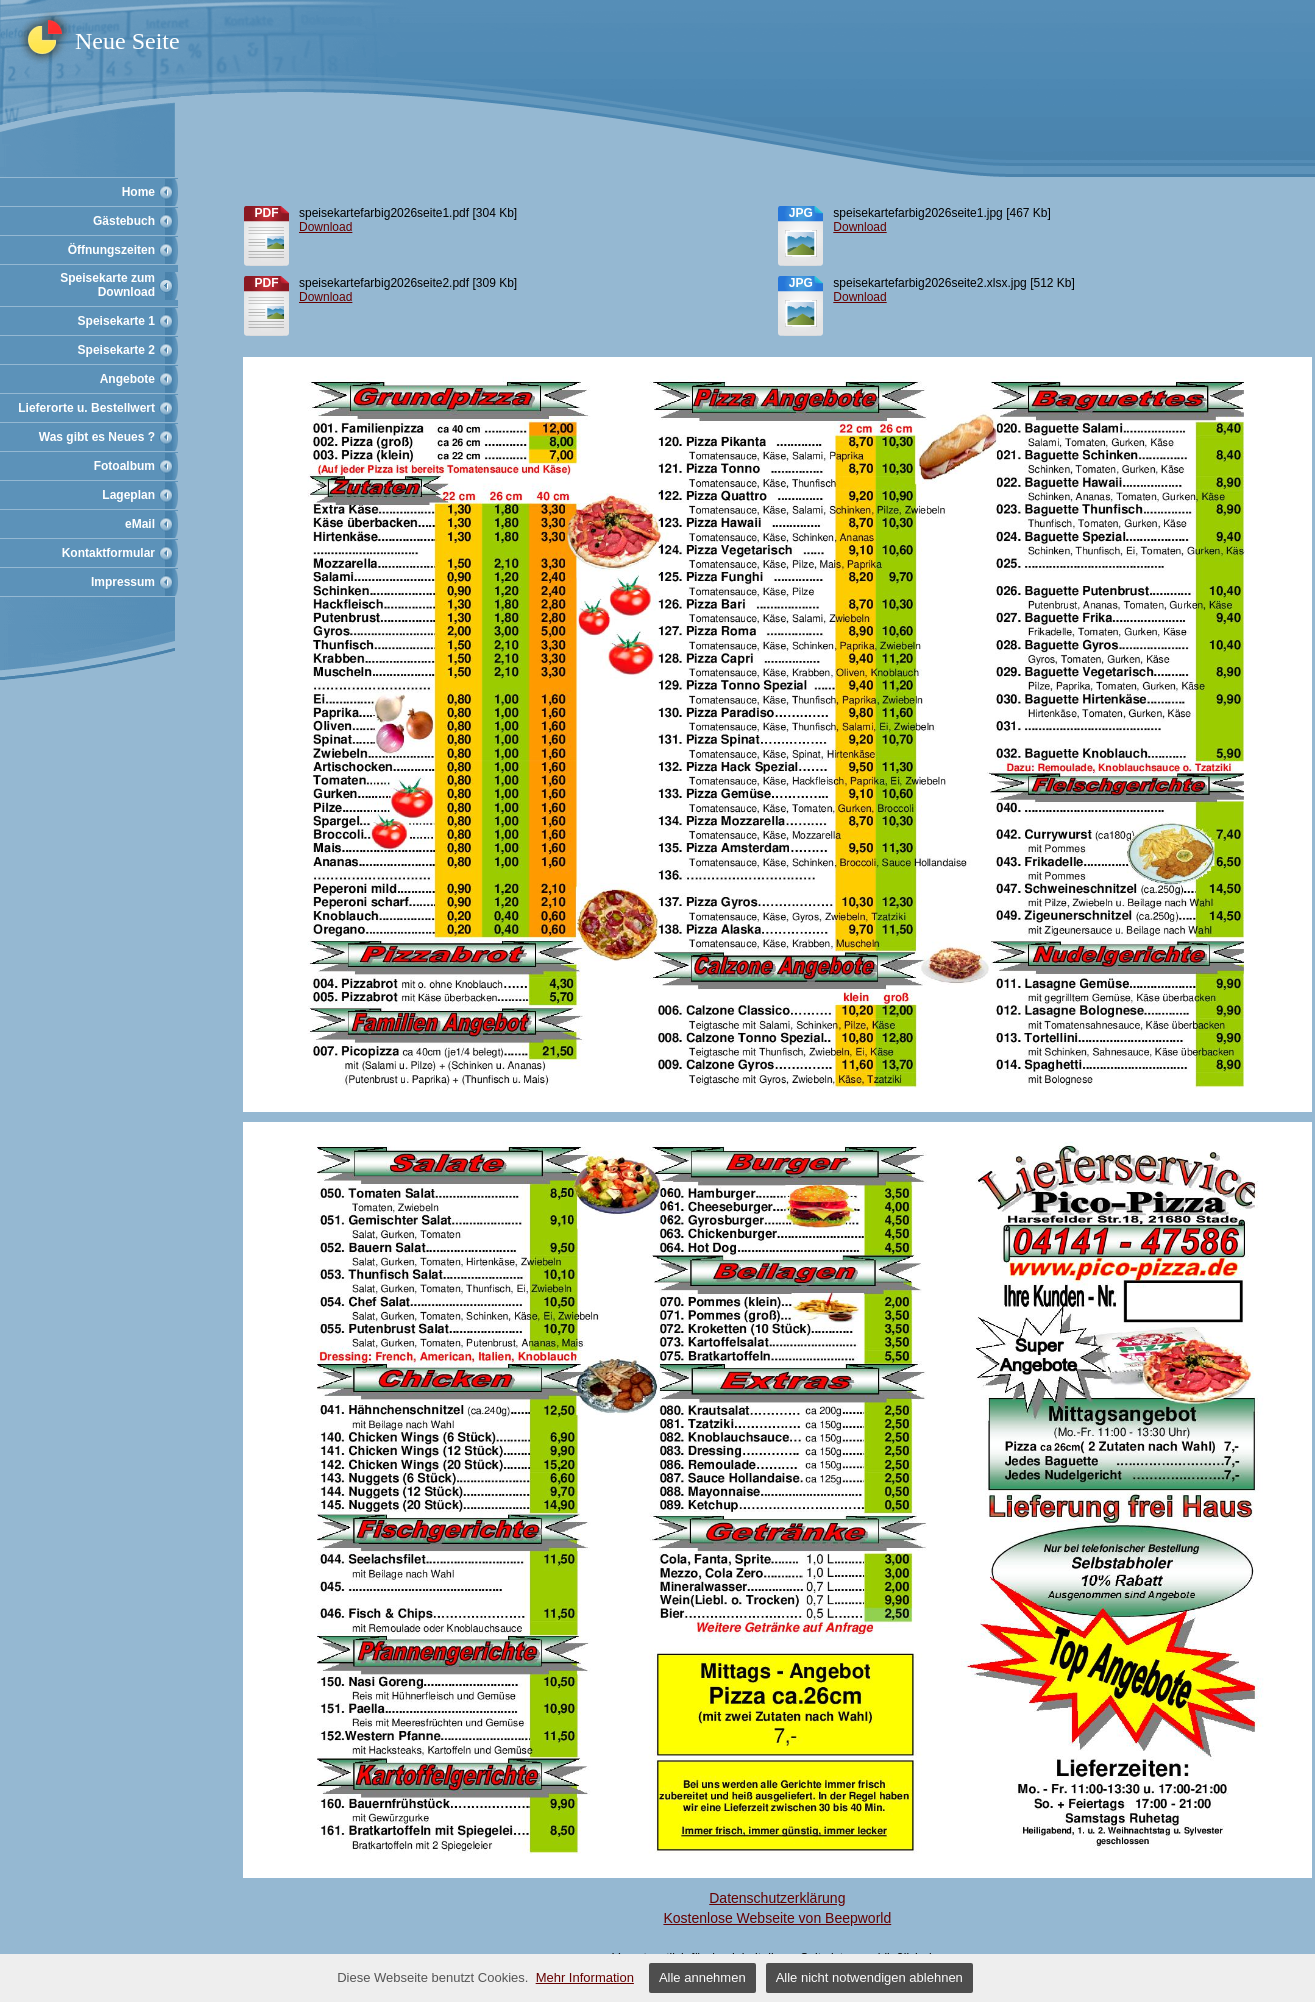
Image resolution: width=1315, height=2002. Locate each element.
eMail (140, 524)
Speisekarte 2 (116, 350)
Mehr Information (585, 1977)
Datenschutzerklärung (777, 1898)
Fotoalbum (124, 466)
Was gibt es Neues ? (97, 437)
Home (138, 192)
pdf (267, 213)
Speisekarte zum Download (107, 285)
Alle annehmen (702, 1977)
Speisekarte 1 (116, 321)
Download (325, 227)
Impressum (123, 582)
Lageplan (128, 495)
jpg (801, 213)
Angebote (127, 379)
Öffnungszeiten (111, 250)
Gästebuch (124, 221)
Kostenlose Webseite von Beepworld (777, 1918)
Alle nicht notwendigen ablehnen (869, 1977)
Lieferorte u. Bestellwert (86, 408)
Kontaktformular (108, 553)
